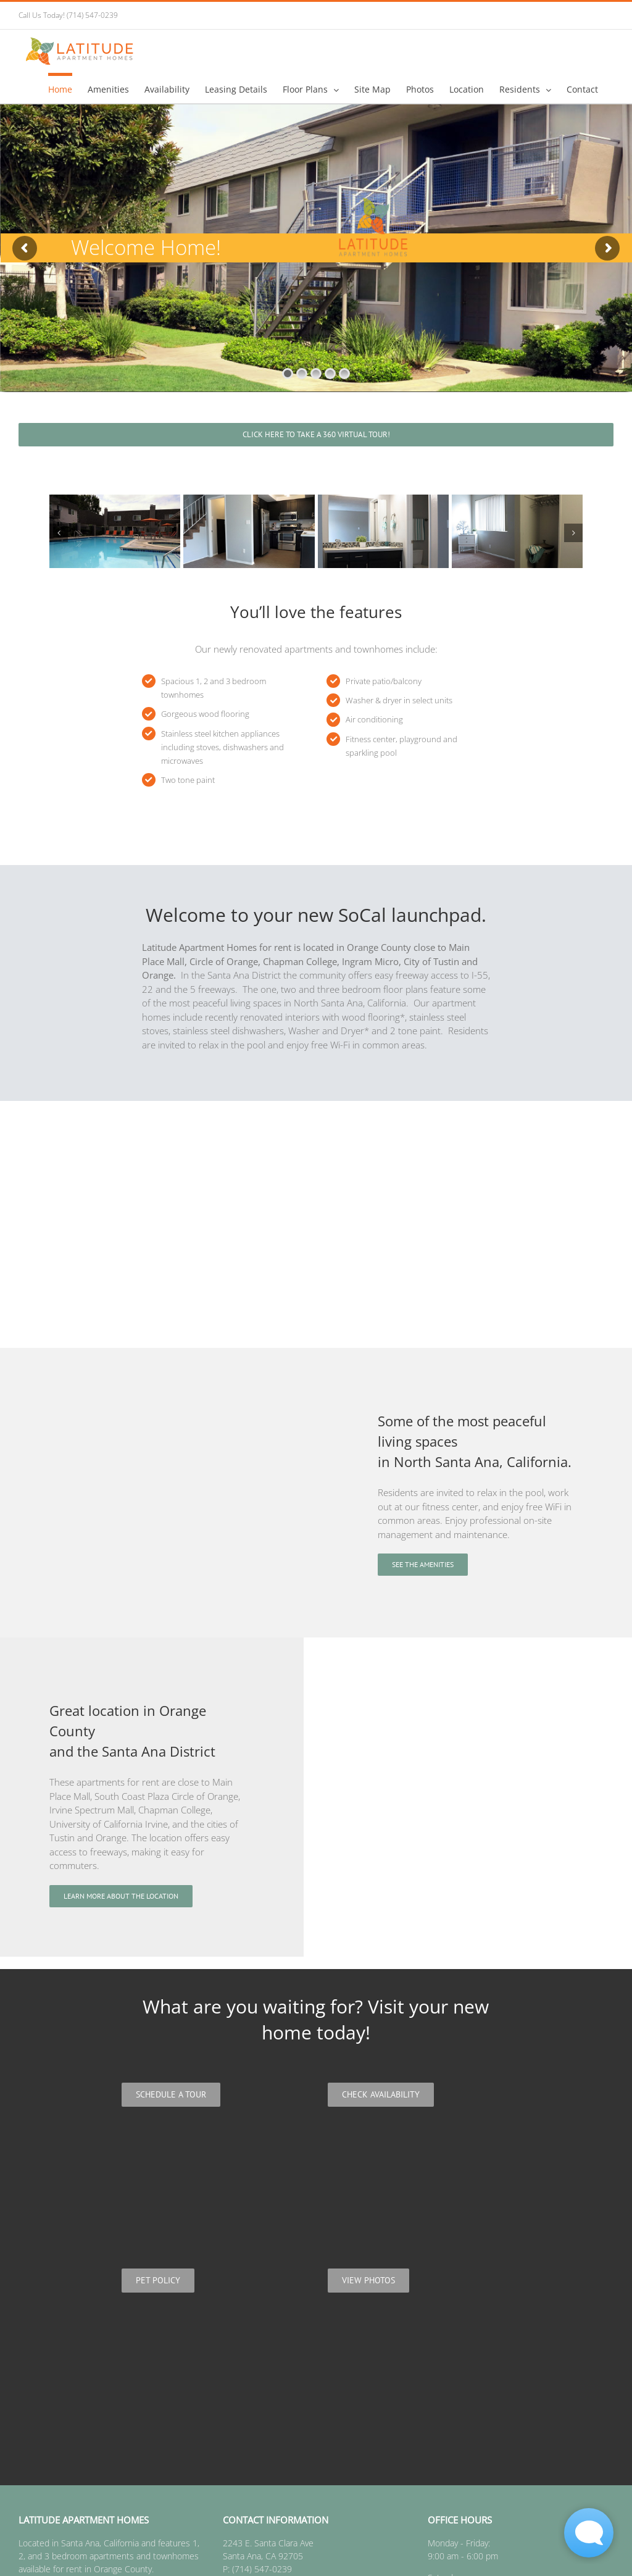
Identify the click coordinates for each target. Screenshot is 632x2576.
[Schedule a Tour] (171, 2095)
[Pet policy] (158, 2281)
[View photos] (368, 2281)
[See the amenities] (423, 1565)
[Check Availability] (381, 2095)
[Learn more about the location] (121, 1896)
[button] (58, 533)
